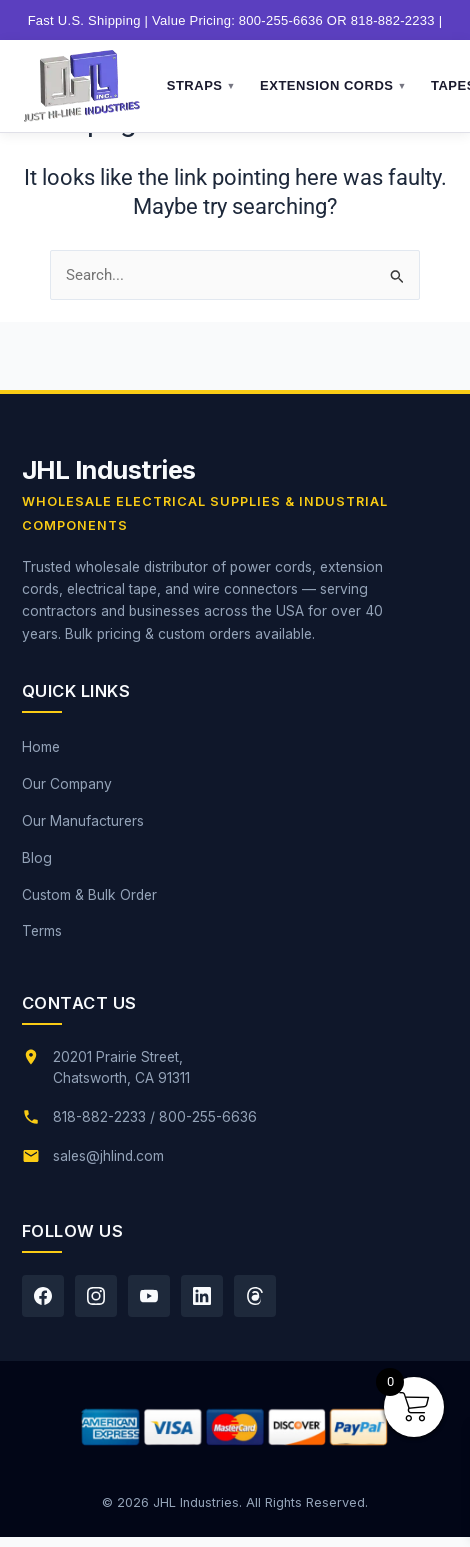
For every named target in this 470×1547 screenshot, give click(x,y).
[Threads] (255, 1296)
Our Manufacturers (83, 821)
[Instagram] (96, 1296)
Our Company (67, 784)
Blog (37, 858)
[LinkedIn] (202, 1296)
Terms (42, 931)
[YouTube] (149, 1296)
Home (41, 747)
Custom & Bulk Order (89, 895)
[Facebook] (43, 1296)
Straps (201, 86)
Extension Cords (333, 86)
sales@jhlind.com (108, 1156)
